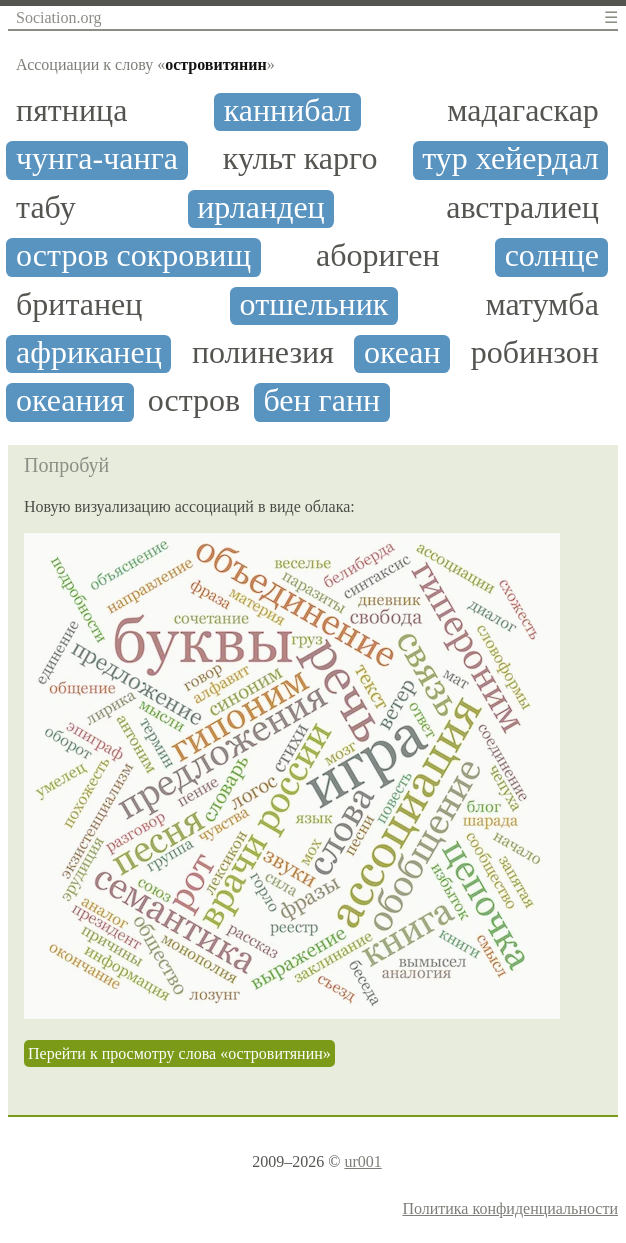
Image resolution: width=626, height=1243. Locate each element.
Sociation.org (58, 17)
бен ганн (321, 400)
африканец (89, 352)
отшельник (314, 304)
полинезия (263, 352)
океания (70, 400)
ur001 (362, 1161)
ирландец (261, 207)
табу (46, 207)
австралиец (522, 207)
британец (79, 304)
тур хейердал (510, 158)
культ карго (300, 158)
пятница (71, 110)
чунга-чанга (97, 158)
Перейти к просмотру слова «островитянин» (179, 1053)
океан (402, 352)
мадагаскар (523, 110)
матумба (542, 304)
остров (194, 400)
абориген (378, 255)
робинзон (535, 352)
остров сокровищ (133, 255)
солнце (552, 255)
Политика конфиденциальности (510, 1208)
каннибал (287, 110)
